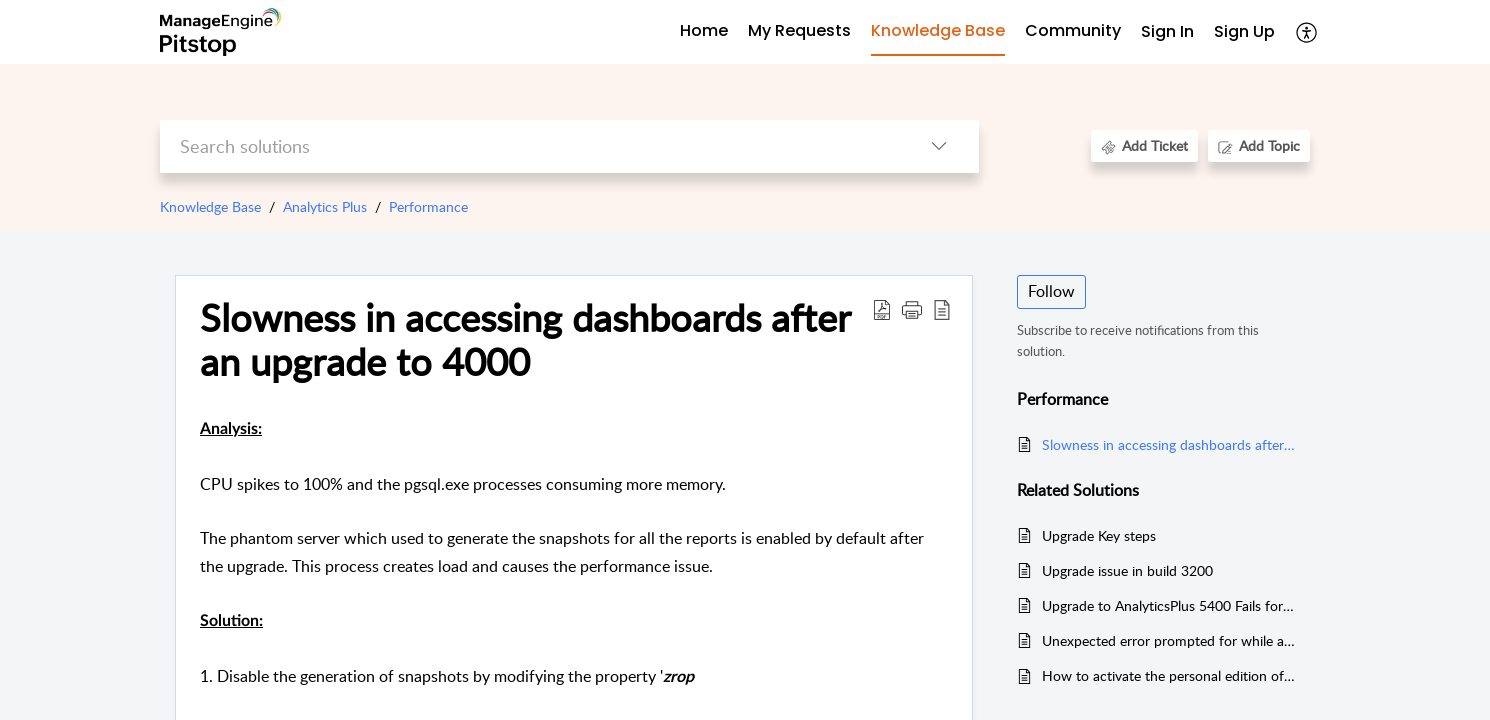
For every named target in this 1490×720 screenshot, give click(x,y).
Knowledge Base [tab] (938, 30)
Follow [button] (1051, 291)
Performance (428, 206)
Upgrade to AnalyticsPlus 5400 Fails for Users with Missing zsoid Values (1168, 605)
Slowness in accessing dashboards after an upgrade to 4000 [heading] (525, 340)
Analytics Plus (325, 206)
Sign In (1167, 31)
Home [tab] (704, 30)
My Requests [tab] (799, 30)
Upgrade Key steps (1099, 535)
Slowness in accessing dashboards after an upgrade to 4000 (1168, 444)
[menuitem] (1167, 32)
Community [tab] (1073, 30)
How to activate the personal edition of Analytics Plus (1168, 675)
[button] (1307, 32)
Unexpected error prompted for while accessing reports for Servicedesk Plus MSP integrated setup (1168, 640)
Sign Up (1244, 31)
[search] (529, 146)
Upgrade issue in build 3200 (1127, 570)
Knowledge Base (210, 206)
